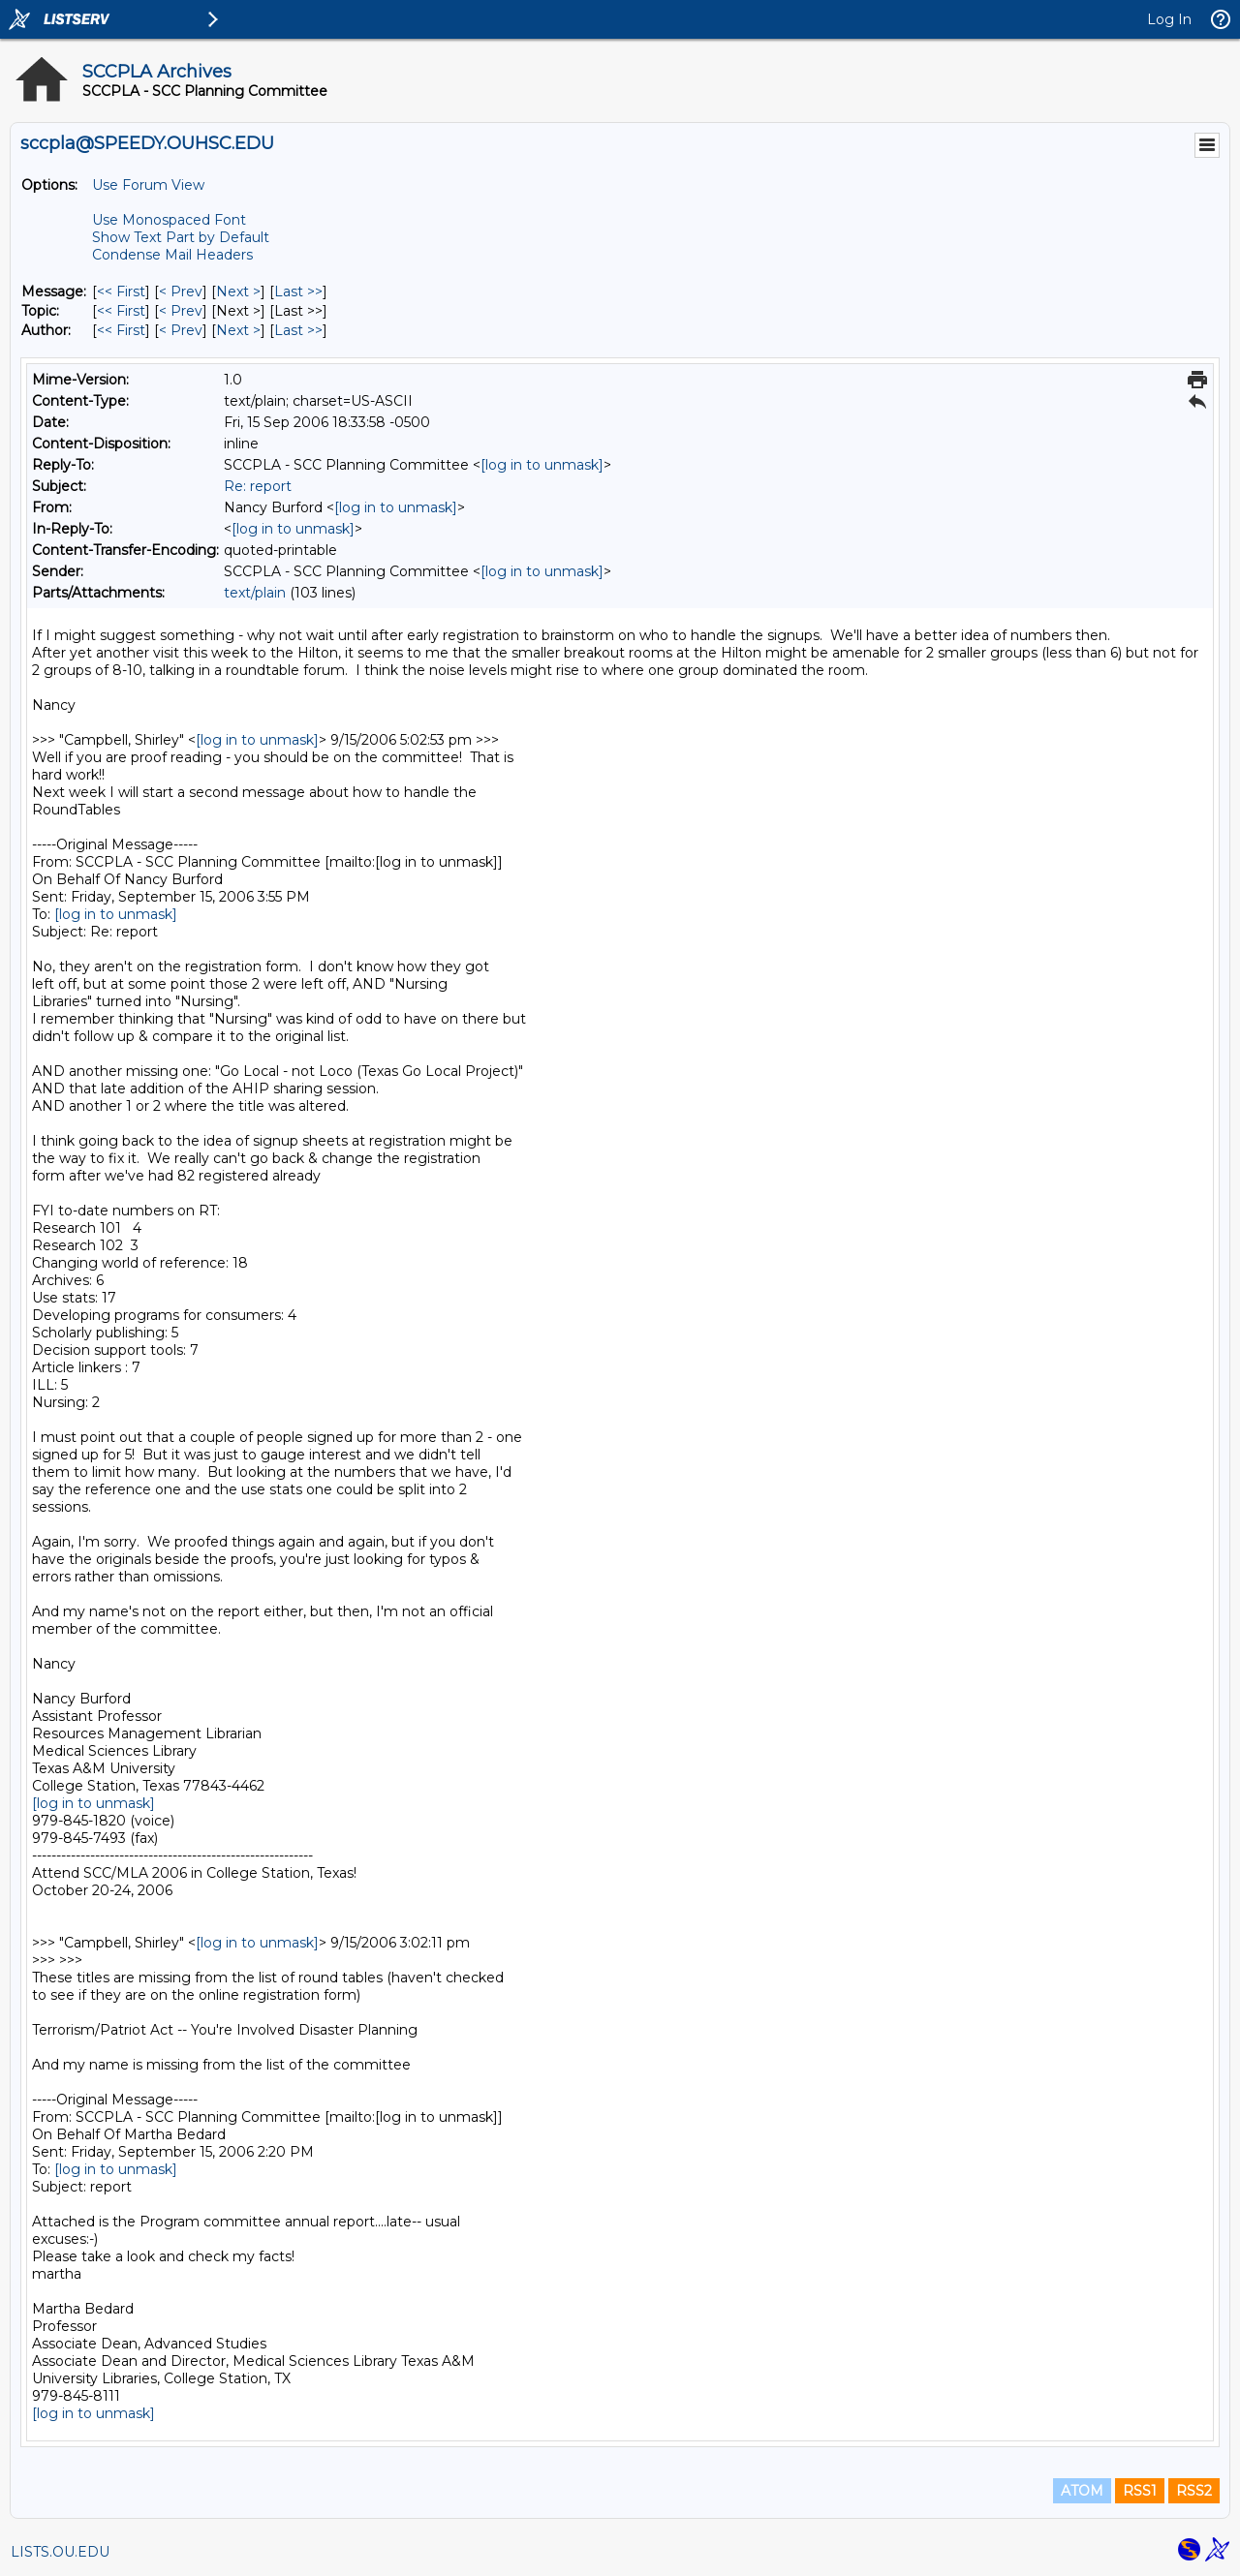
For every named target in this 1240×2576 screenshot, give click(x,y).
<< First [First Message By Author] (121, 330)
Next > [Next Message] (238, 291)
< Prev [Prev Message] (180, 291)
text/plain (255, 592)
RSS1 (1140, 2490)
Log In (1169, 19)
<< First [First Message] (121, 291)
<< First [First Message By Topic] (121, 311)
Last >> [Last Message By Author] (298, 330)
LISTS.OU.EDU (60, 2552)
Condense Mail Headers (172, 254)
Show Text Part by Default (180, 237)
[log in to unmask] (542, 465)
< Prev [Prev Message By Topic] (180, 311)
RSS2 (1194, 2490)
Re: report (258, 486)
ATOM (1082, 2490)
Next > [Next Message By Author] (238, 330)
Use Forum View (148, 185)
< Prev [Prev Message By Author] (180, 330)
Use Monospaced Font (169, 220)
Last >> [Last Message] (298, 291)
